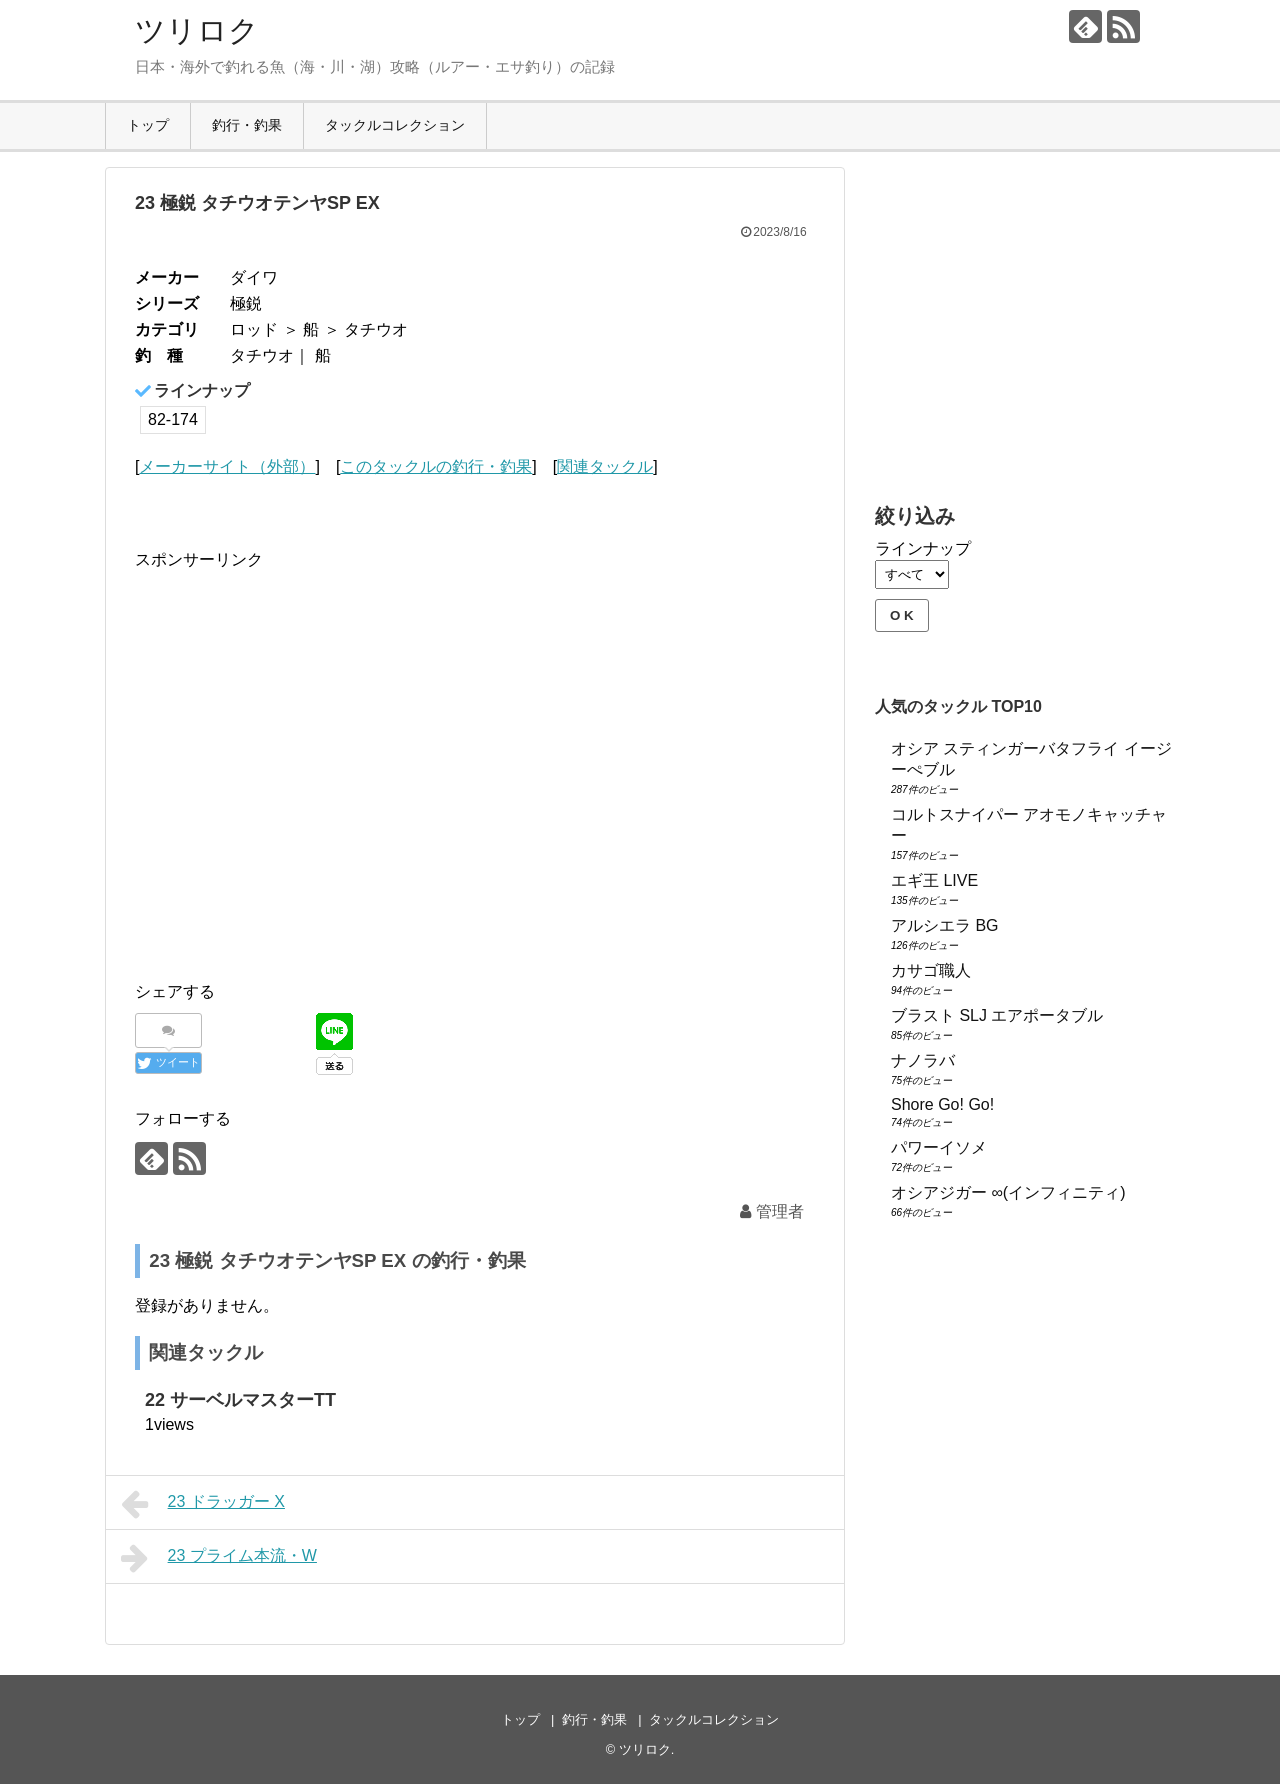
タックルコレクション (395, 125)
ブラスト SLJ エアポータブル (997, 1015)
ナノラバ (923, 1060)
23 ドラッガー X (203, 1504)
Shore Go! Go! (942, 1104)
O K (902, 615)
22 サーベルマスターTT (240, 1400)
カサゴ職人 (931, 970)
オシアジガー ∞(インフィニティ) (1008, 1192)
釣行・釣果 (247, 125)
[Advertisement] (303, 783)
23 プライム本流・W (219, 1558)
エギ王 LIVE (934, 880)
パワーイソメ (939, 1147)
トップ (148, 125)
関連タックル (605, 466)
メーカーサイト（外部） (227, 466)
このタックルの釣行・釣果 (436, 466)
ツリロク (197, 30)
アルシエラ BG (945, 925)
